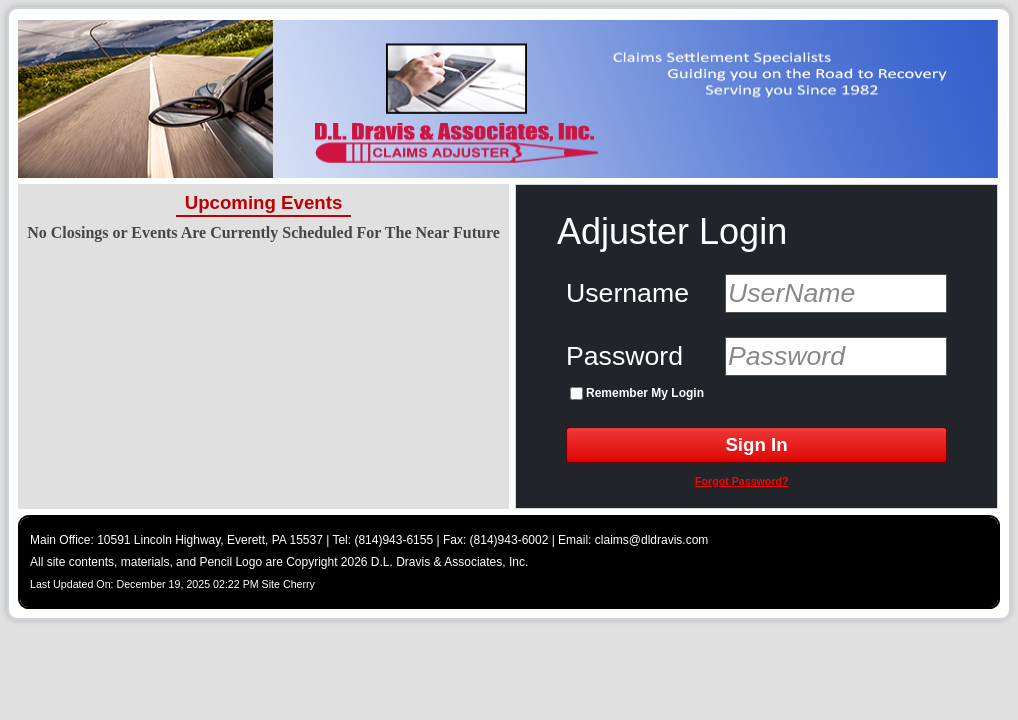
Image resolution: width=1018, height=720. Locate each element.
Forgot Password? (742, 481)
